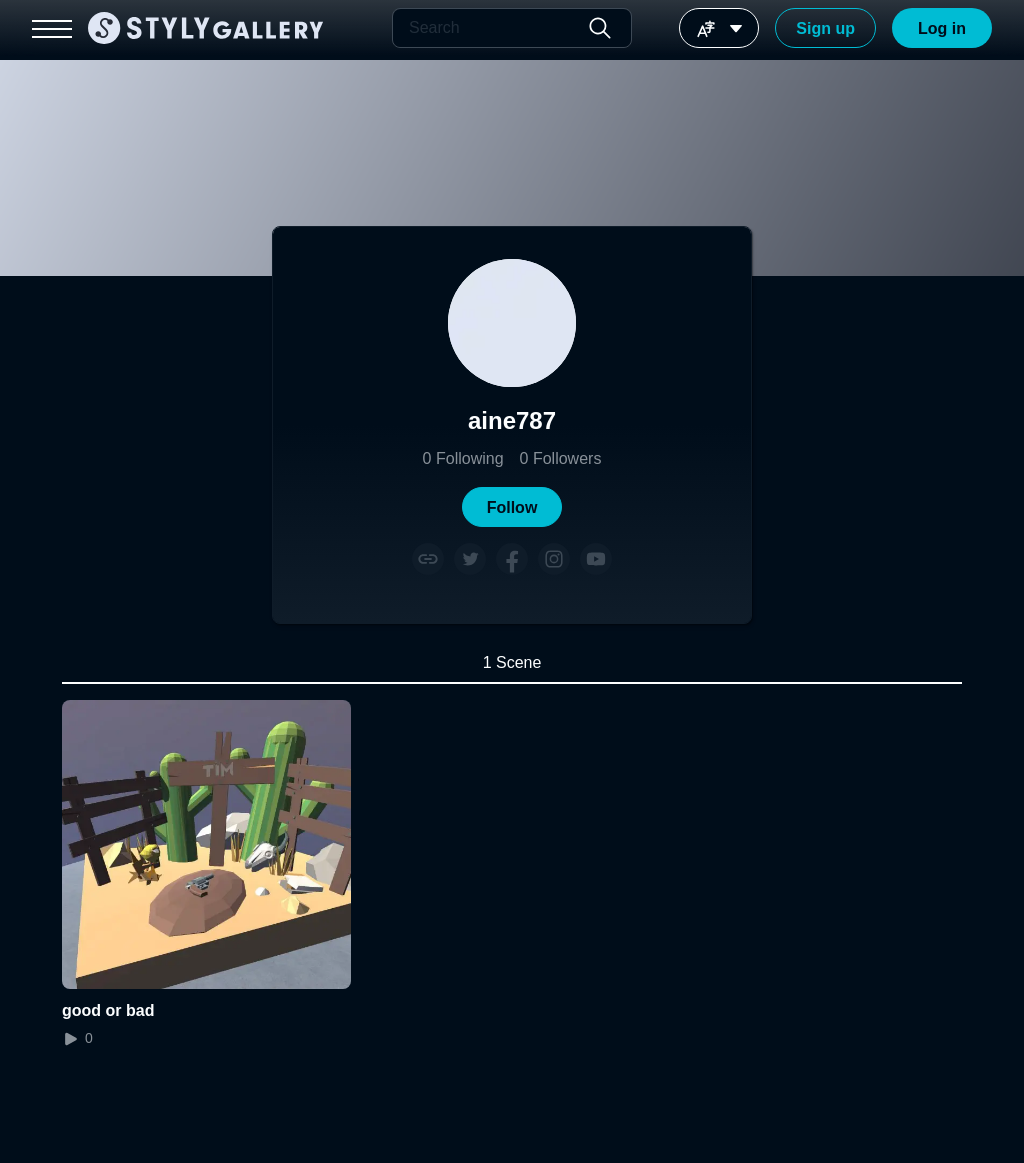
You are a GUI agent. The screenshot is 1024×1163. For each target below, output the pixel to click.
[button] (512, 507)
